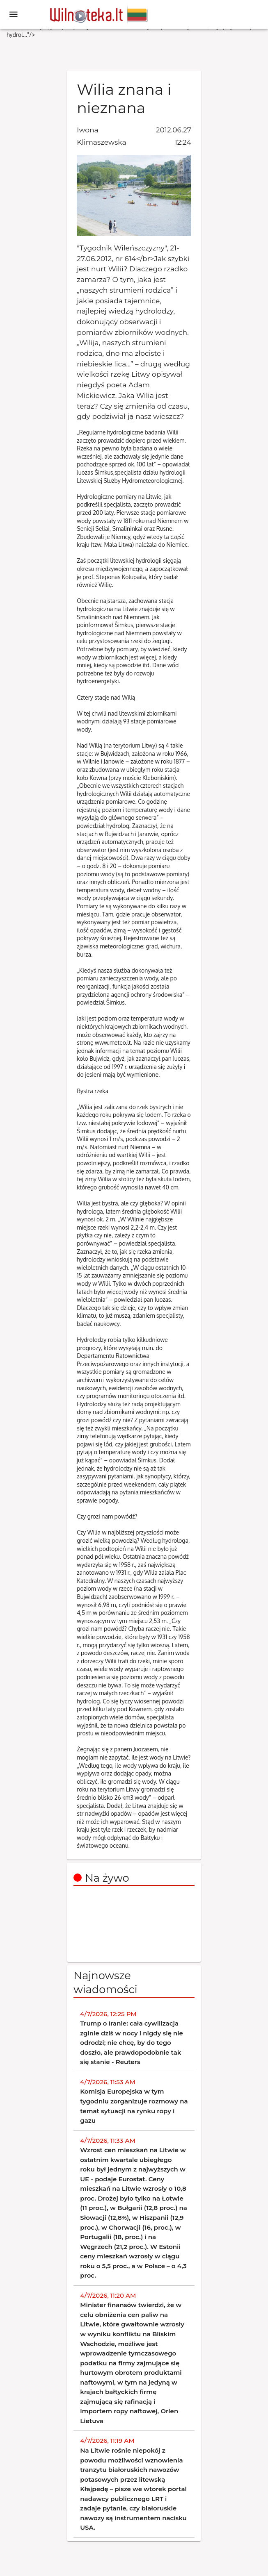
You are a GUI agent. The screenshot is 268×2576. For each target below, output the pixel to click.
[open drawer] (13, 14)
